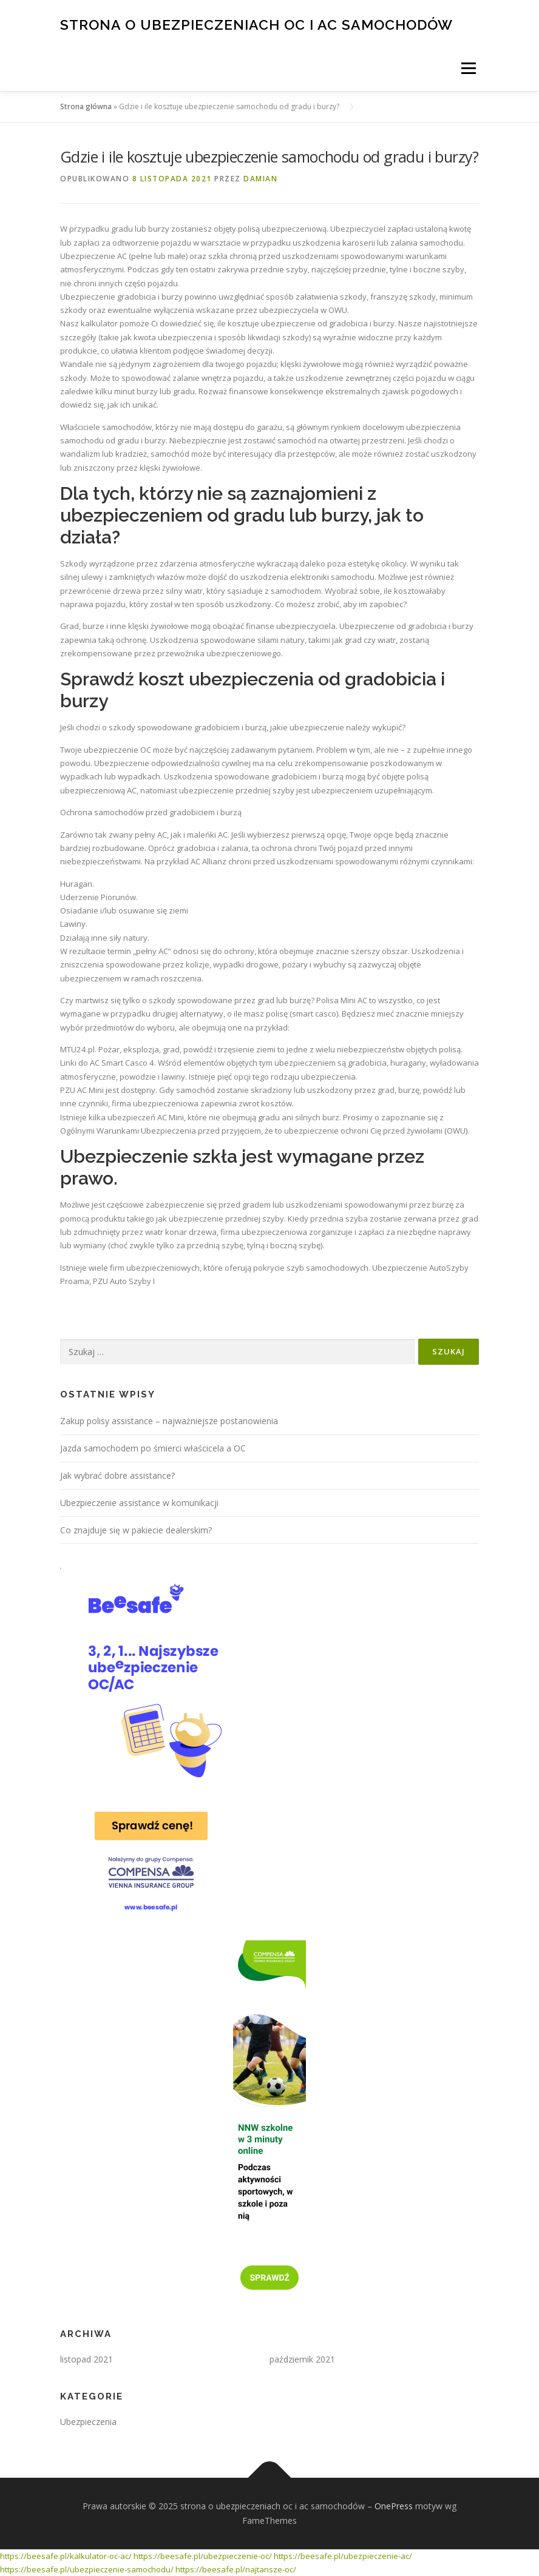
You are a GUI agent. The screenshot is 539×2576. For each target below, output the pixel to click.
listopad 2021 (86, 2359)
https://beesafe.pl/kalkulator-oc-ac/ (66, 2556)
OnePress (394, 2506)
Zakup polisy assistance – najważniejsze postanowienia (169, 1421)
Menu (468, 67)
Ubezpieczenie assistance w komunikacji (139, 1502)
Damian (260, 178)
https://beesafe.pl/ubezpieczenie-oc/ (203, 2556)
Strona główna (86, 106)
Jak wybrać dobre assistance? (117, 1475)
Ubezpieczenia (88, 2421)
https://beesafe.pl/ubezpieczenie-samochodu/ (87, 2569)
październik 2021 (302, 2359)
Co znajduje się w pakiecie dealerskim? (136, 1530)
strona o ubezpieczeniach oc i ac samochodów (256, 24)
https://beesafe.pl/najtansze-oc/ (235, 2569)
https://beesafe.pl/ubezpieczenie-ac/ (343, 2556)
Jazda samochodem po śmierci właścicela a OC (153, 1448)
